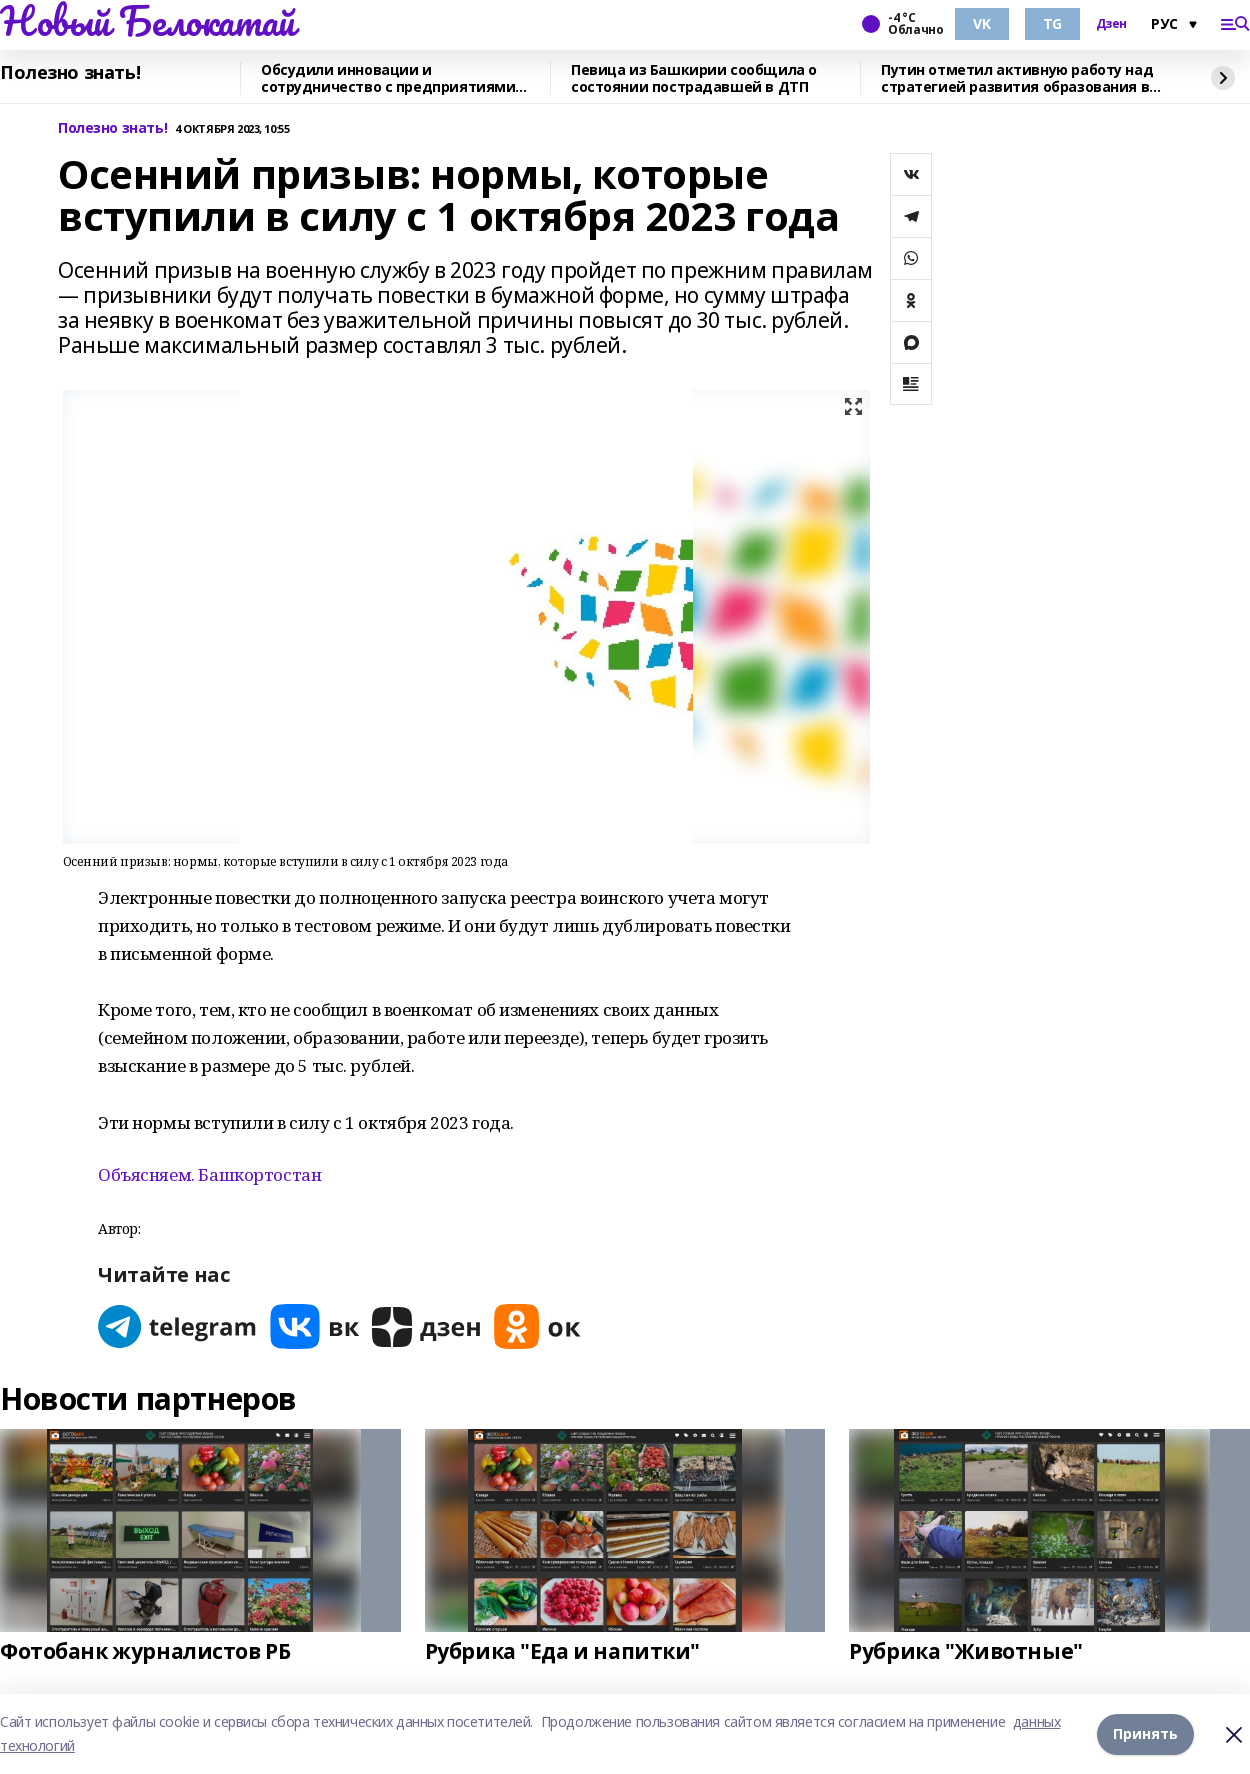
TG (1052, 23)
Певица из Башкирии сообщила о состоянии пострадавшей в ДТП (694, 78)
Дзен (1111, 24)
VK (981, 23)
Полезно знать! (70, 73)
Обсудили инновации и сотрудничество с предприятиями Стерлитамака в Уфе (388, 78)
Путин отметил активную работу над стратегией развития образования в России (1017, 78)
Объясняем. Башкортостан (209, 1174)
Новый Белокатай (147, 21)
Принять (1145, 1733)
